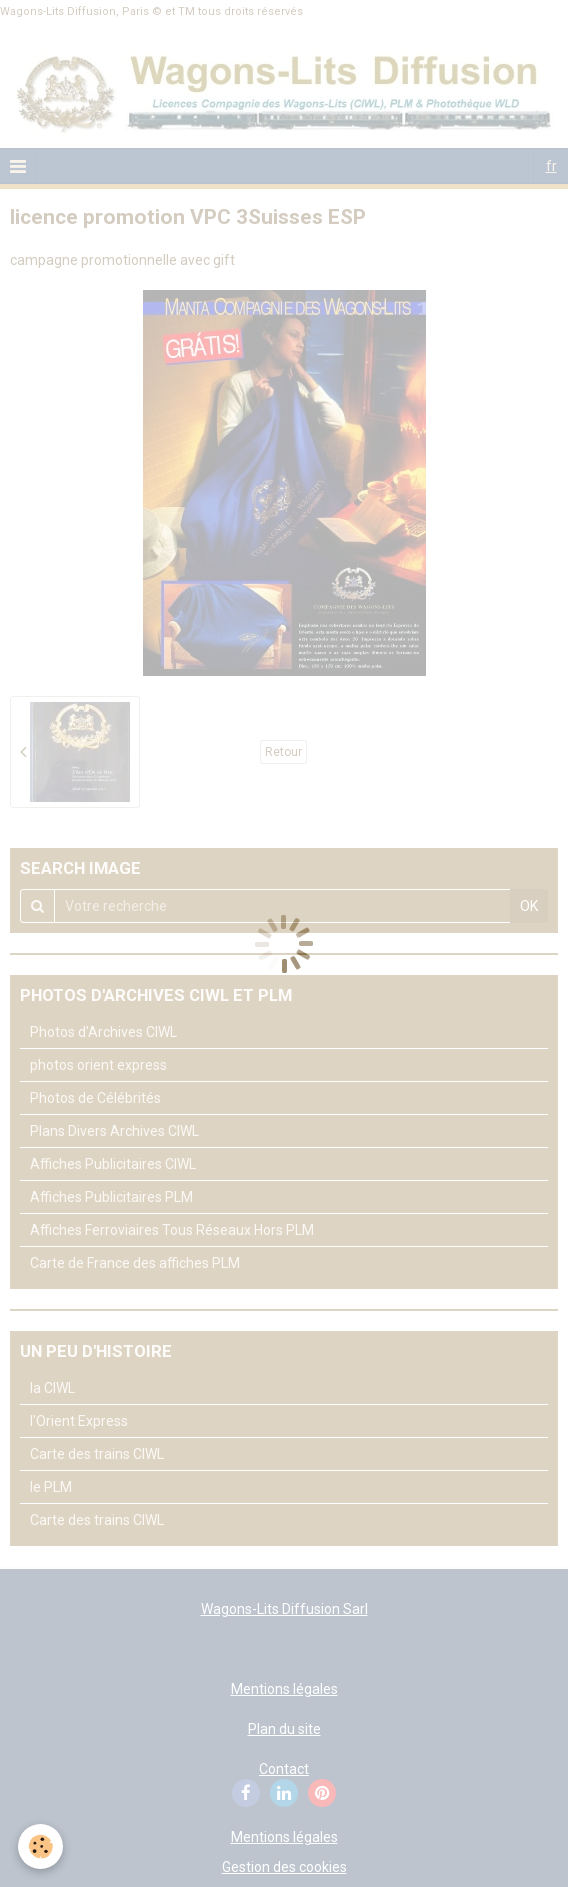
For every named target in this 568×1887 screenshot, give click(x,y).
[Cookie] (40, 1846)
